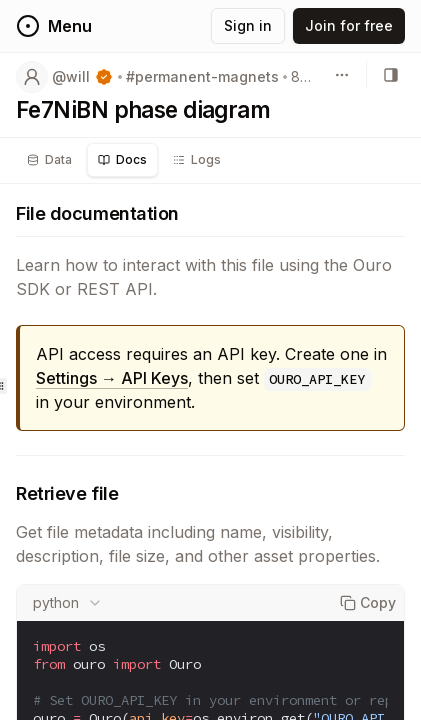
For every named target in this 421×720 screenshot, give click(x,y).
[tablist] (124, 160)
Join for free (349, 25)
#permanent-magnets (202, 76)
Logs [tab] (197, 159)
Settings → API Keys (112, 378)
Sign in (248, 25)
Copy (368, 602)
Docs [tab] (122, 159)
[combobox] (68, 603)
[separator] (0, 386)
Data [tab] (49, 159)
